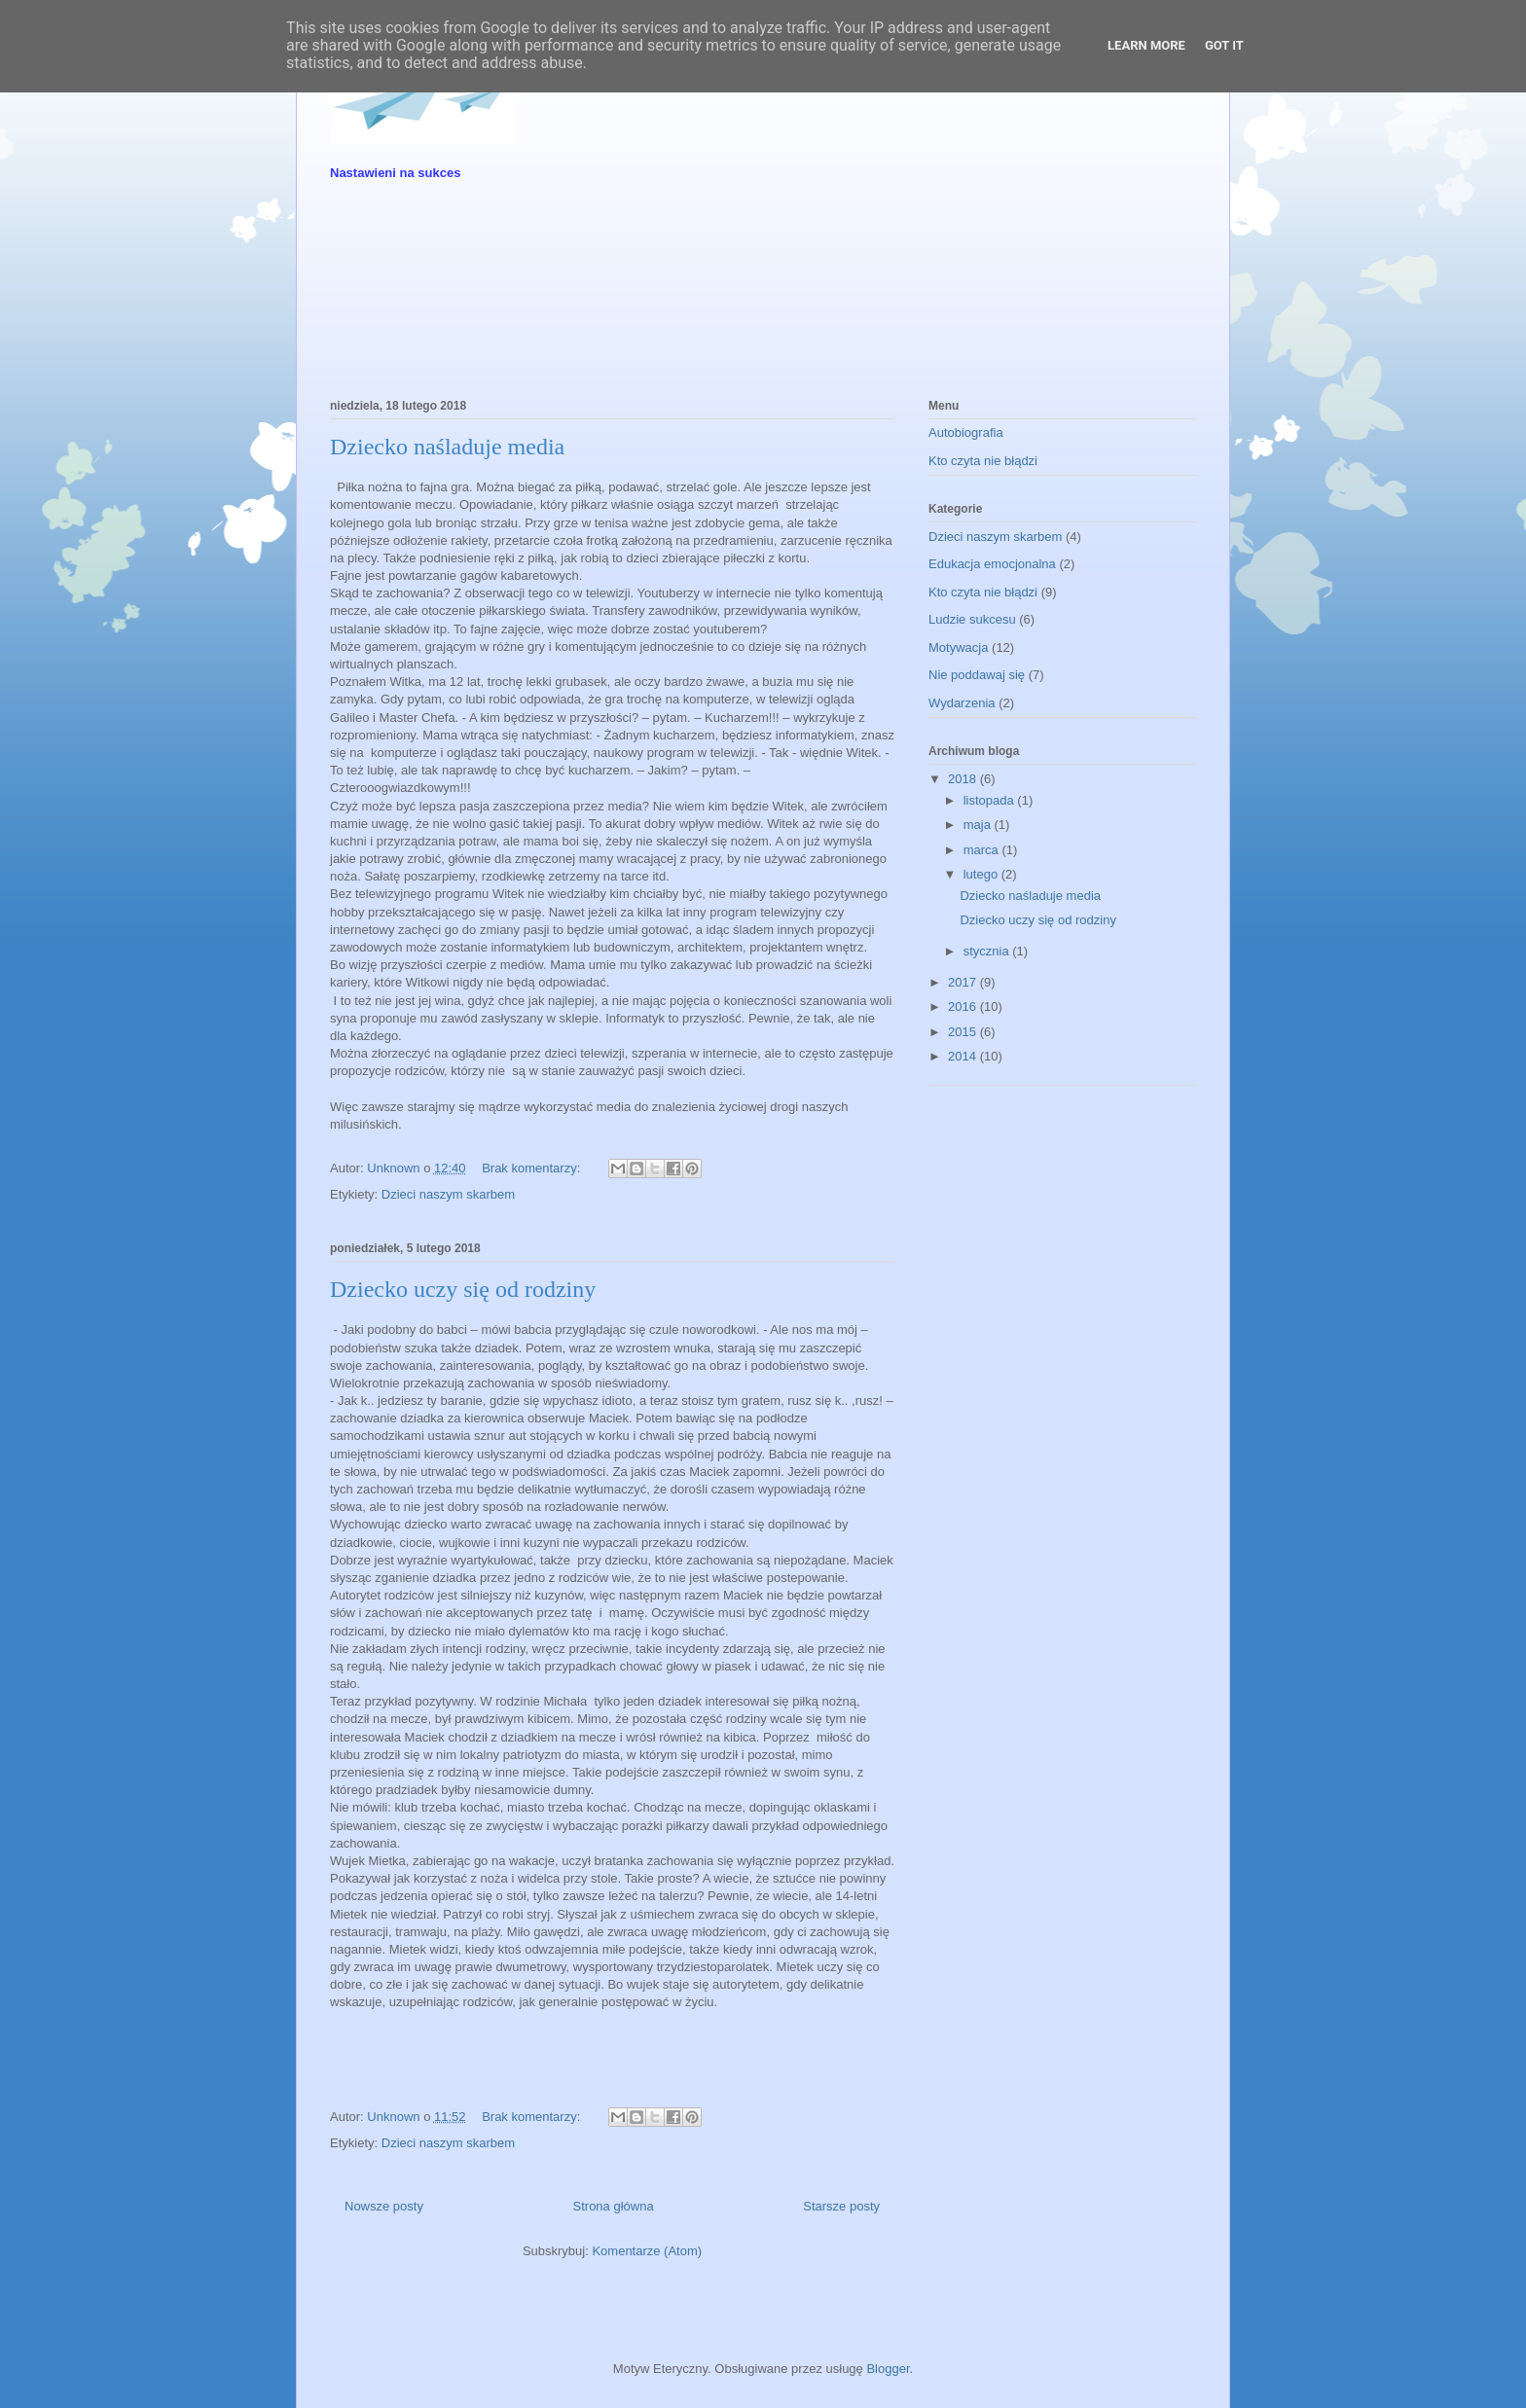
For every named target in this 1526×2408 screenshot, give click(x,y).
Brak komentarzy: (533, 1168)
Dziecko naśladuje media (447, 446)
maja (979, 824)
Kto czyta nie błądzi (982, 460)
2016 (964, 1006)
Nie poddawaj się (976, 674)
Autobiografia (965, 432)
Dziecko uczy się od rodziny (463, 1289)
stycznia (988, 951)
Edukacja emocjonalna (992, 564)
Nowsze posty (384, 2206)
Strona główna (613, 2206)
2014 (964, 1056)
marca (982, 850)
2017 (964, 982)
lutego (982, 874)
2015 (964, 1031)
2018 (964, 779)
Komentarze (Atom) (647, 2251)
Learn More (1146, 45)
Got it (1224, 45)
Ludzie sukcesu (972, 619)
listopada (990, 800)
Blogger (887, 2368)
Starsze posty (841, 2206)
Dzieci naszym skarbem (448, 1194)
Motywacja (958, 647)
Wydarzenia (962, 703)
